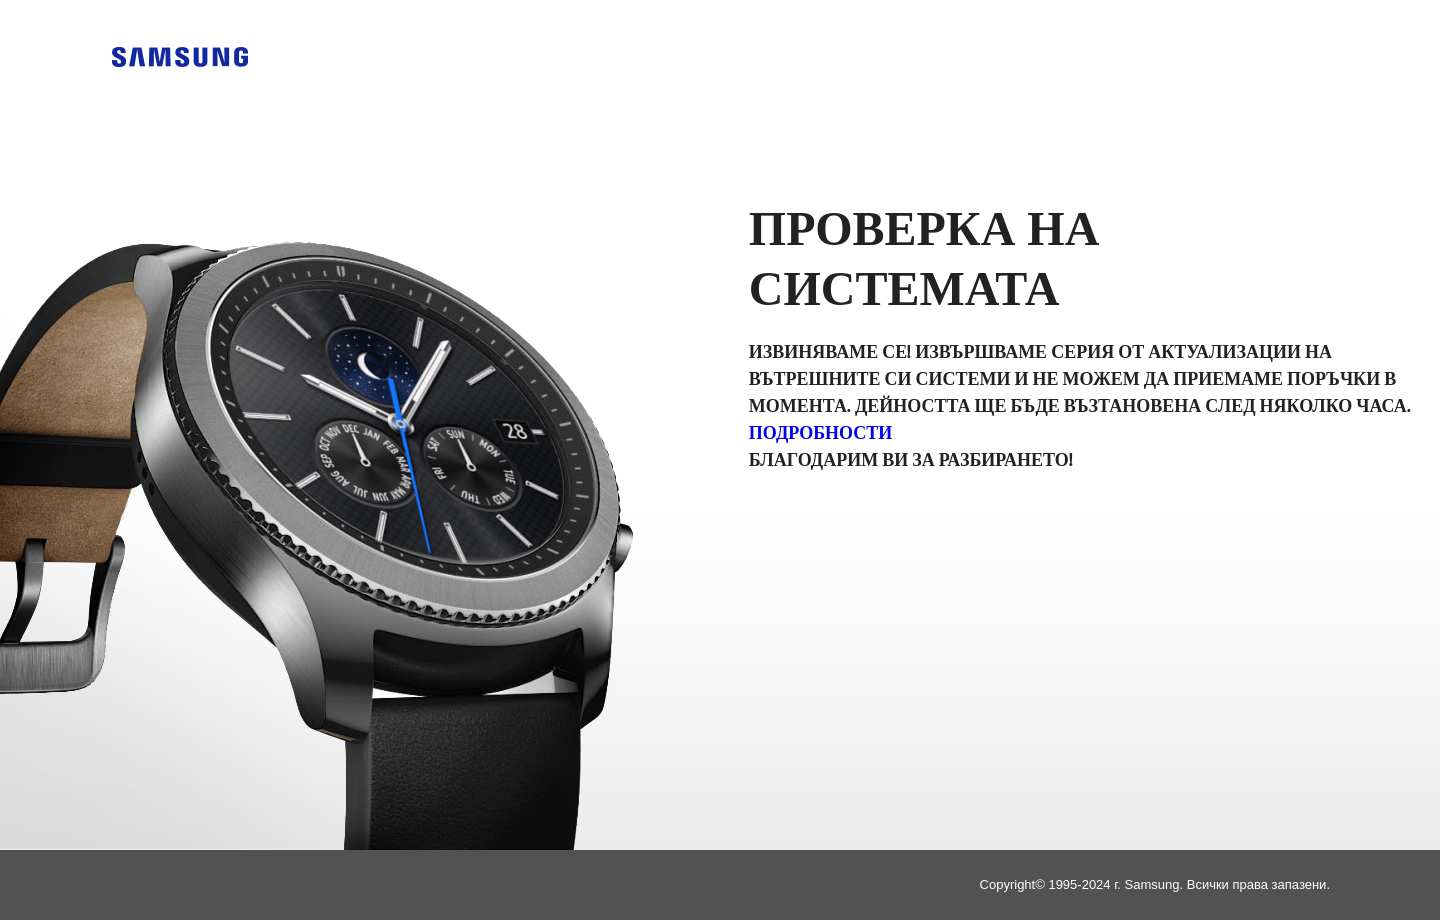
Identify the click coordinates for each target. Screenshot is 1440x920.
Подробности (821, 434)
